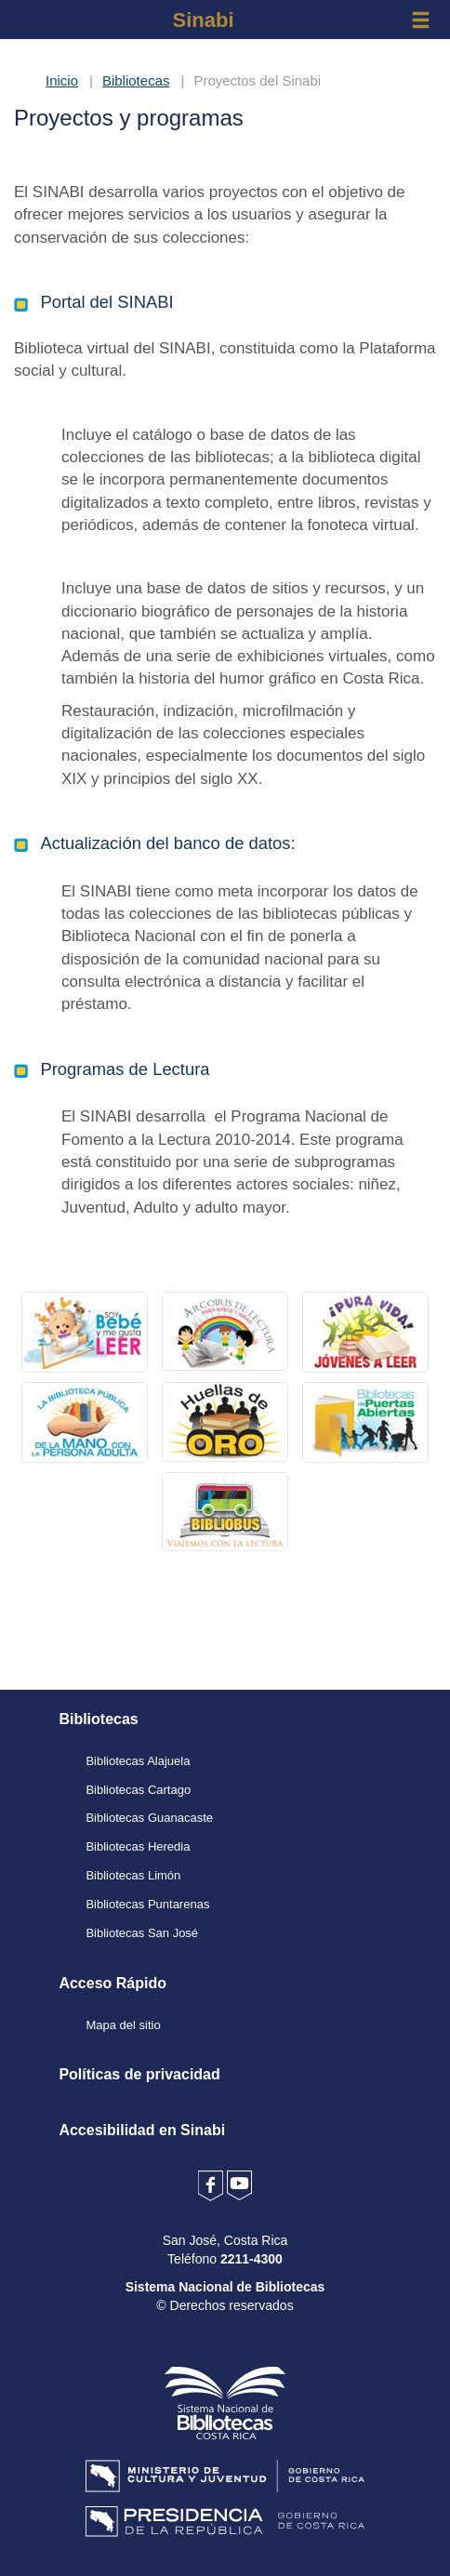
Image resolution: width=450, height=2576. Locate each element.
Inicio (62, 80)
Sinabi (202, 20)
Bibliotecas (136, 80)
